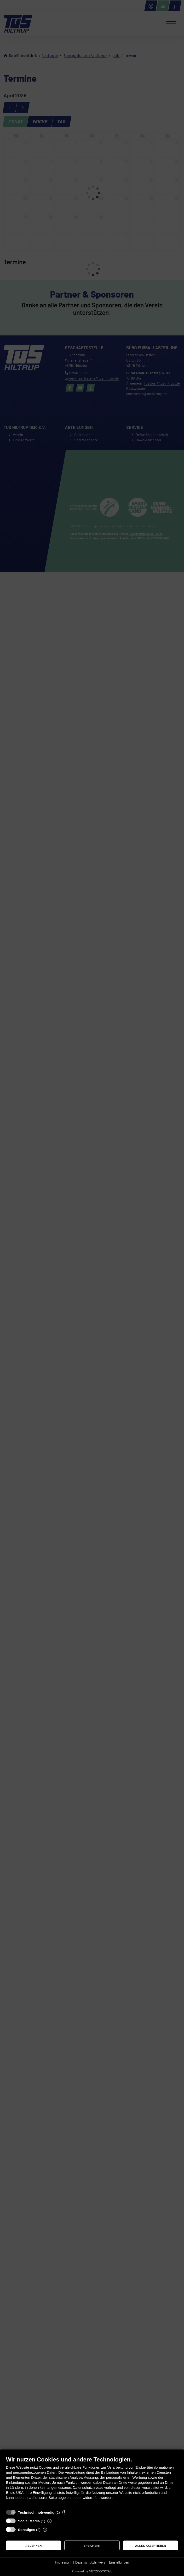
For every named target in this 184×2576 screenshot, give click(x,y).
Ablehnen (33, 2545)
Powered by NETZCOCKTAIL (92, 2571)
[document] (92, 2481)
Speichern (92, 2545)
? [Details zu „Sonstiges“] (45, 2529)
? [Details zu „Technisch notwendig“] (64, 2512)
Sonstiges (26, 2530)
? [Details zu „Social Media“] (49, 2521)
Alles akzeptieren (150, 2545)
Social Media (29, 2521)
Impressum (63, 2562)
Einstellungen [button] (119, 2562)
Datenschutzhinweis (90, 2562)
